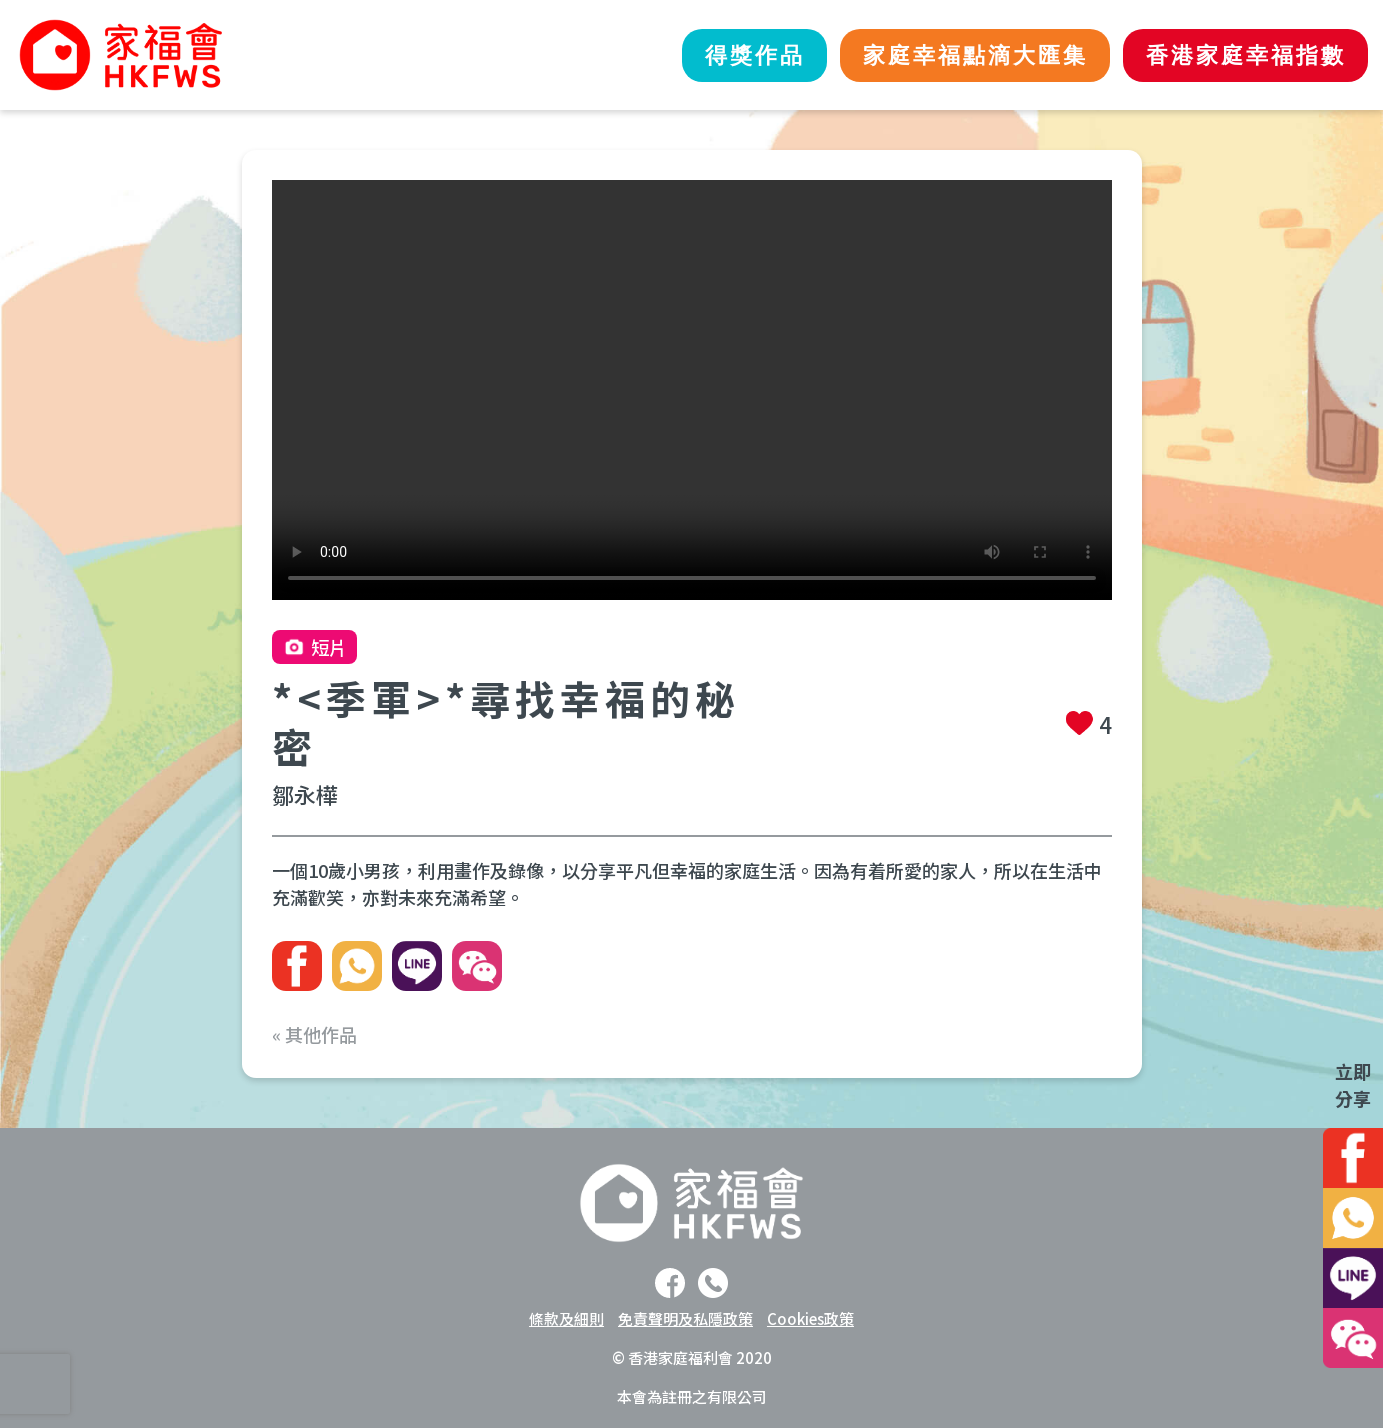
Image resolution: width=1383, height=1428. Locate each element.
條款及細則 (566, 1318)
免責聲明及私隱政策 (685, 1318)
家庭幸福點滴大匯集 (950, 55)
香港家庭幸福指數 (1238, 55)
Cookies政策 (810, 1318)
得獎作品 (713, 55)
